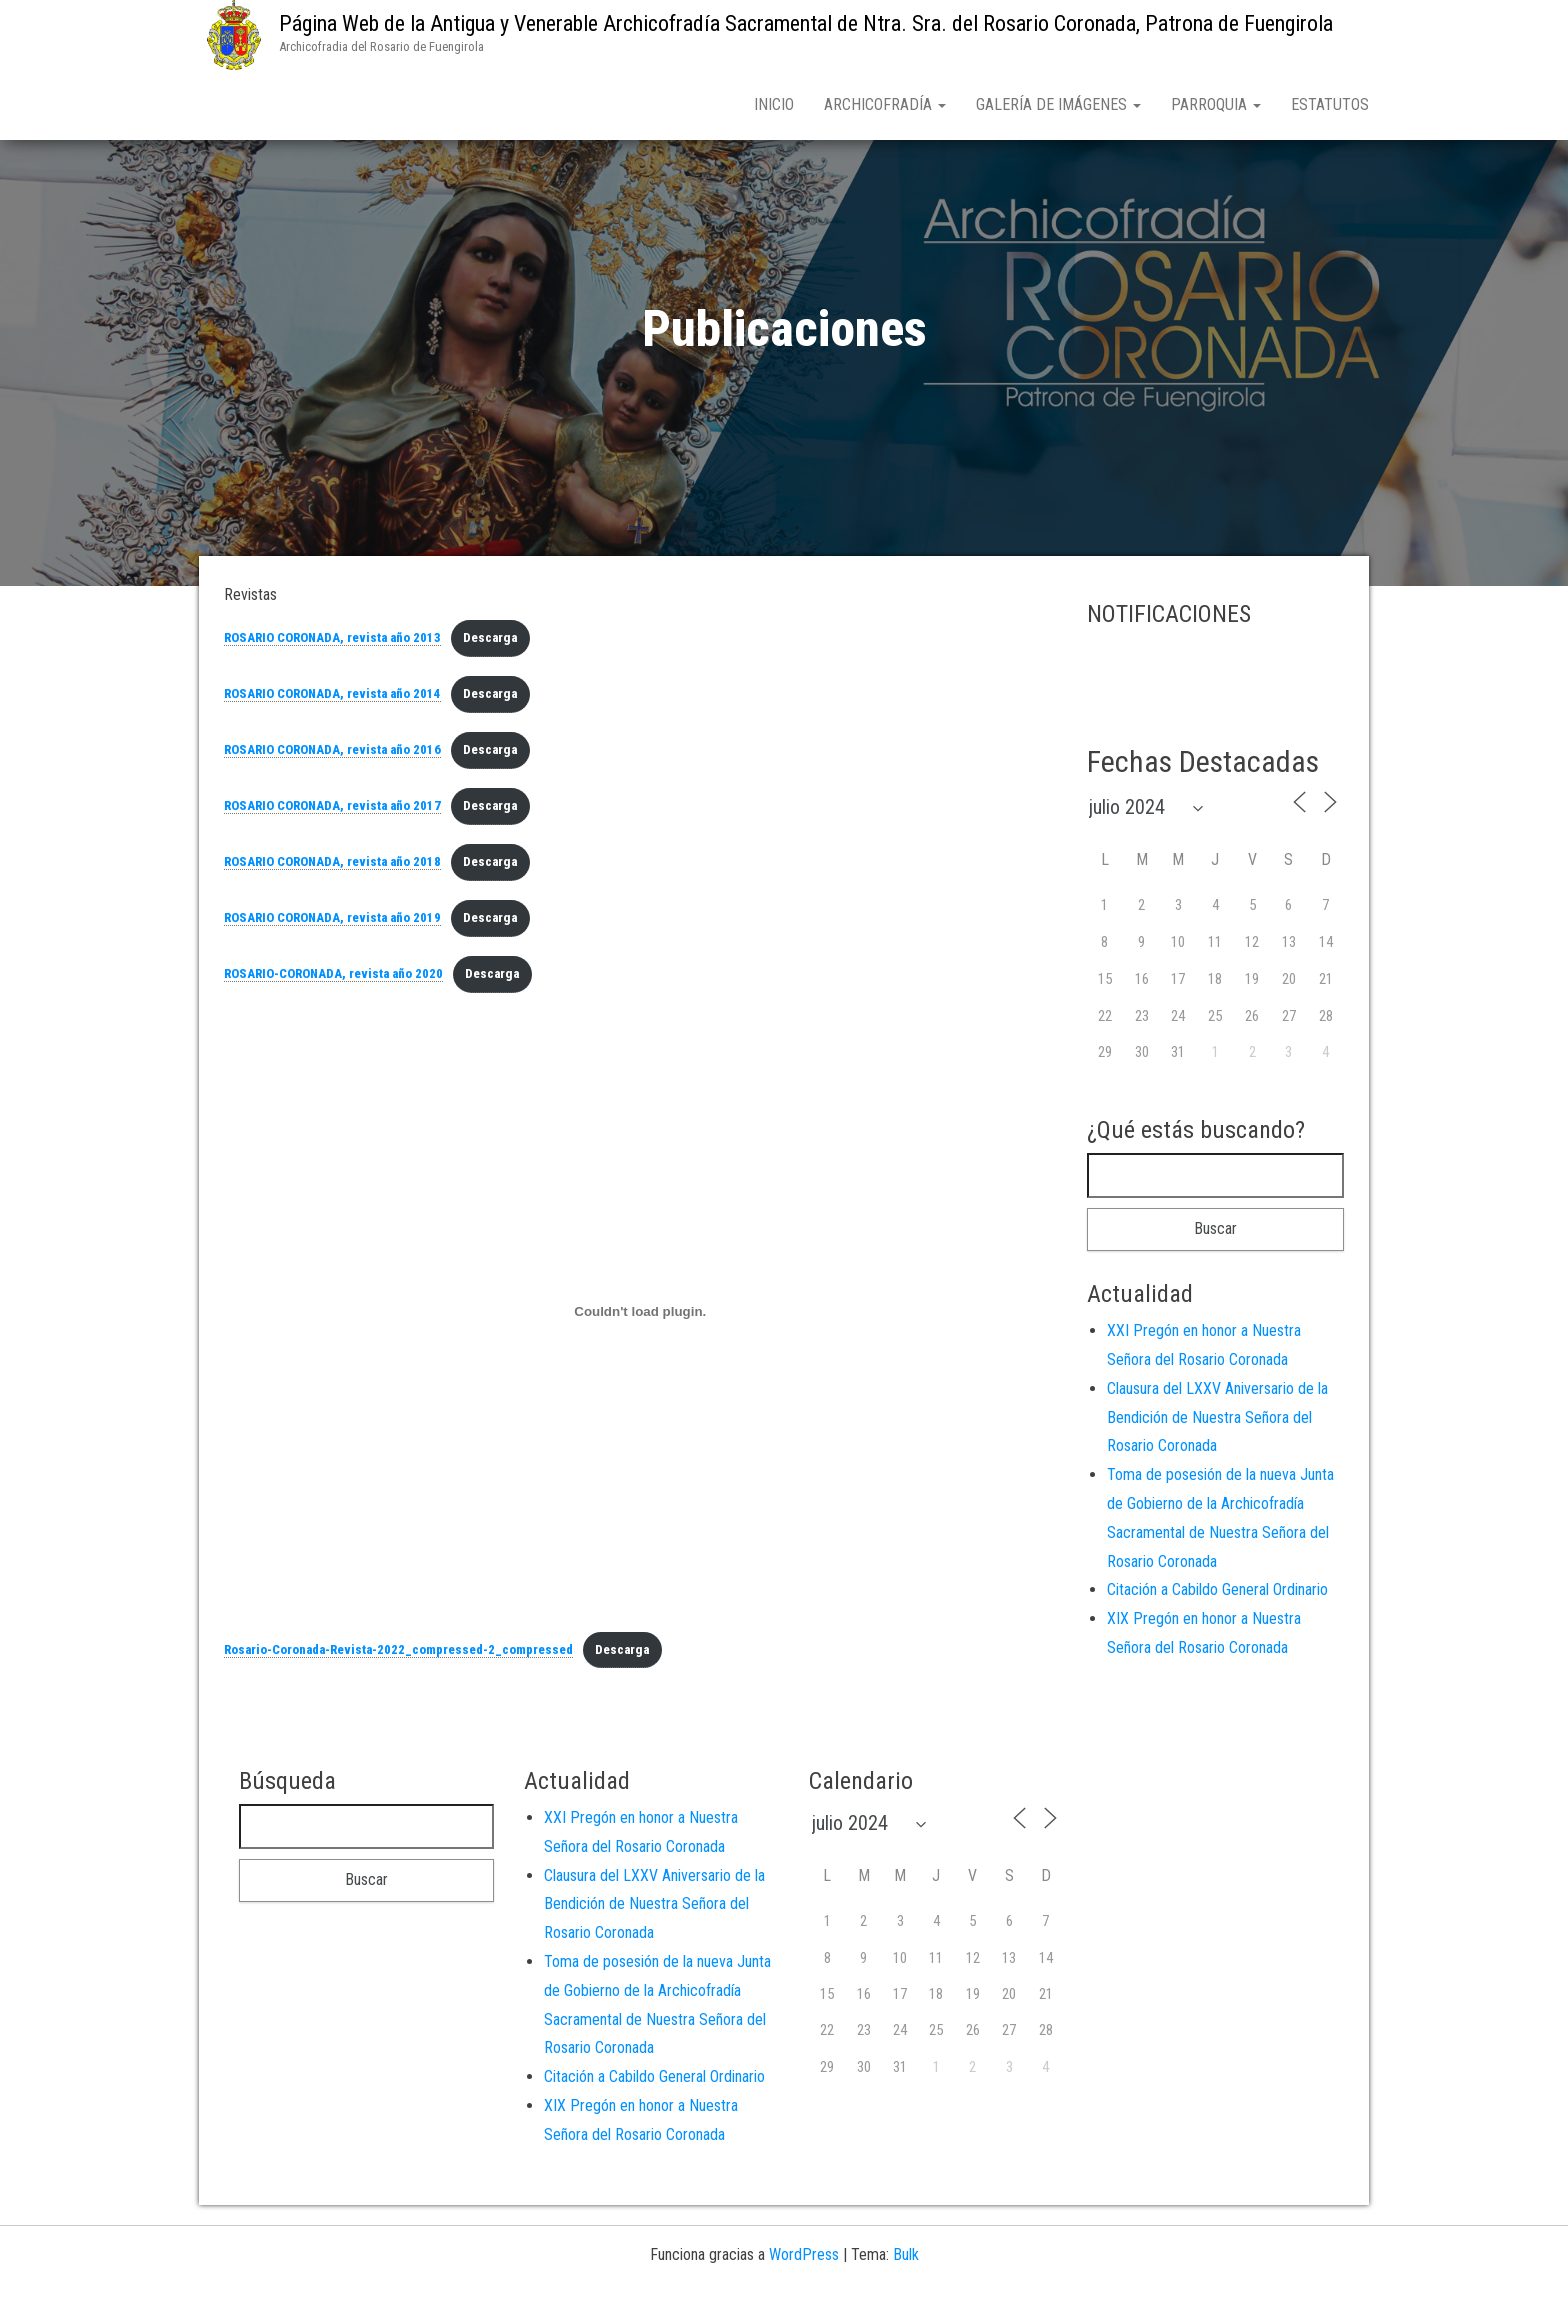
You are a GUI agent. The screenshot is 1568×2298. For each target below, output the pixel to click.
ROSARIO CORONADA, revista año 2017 (332, 809)
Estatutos (1330, 104)
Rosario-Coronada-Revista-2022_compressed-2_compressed (398, 1653)
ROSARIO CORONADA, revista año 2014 (332, 697)
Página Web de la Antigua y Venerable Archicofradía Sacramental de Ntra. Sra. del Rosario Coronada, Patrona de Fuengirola (806, 23)
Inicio (774, 104)
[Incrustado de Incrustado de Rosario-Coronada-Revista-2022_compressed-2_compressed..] (640, 1316)
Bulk (906, 2258)
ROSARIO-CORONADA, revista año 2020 (333, 977)
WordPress (804, 2258)
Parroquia (1216, 104)
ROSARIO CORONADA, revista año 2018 (332, 865)
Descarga (490, 641)
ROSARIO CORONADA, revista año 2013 (332, 641)
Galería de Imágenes (1058, 104)
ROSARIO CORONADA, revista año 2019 (332, 921)
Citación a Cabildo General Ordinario (1217, 1593)
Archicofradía (885, 104)
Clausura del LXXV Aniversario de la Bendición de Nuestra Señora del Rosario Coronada (1217, 1421)
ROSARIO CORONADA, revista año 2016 (332, 753)
